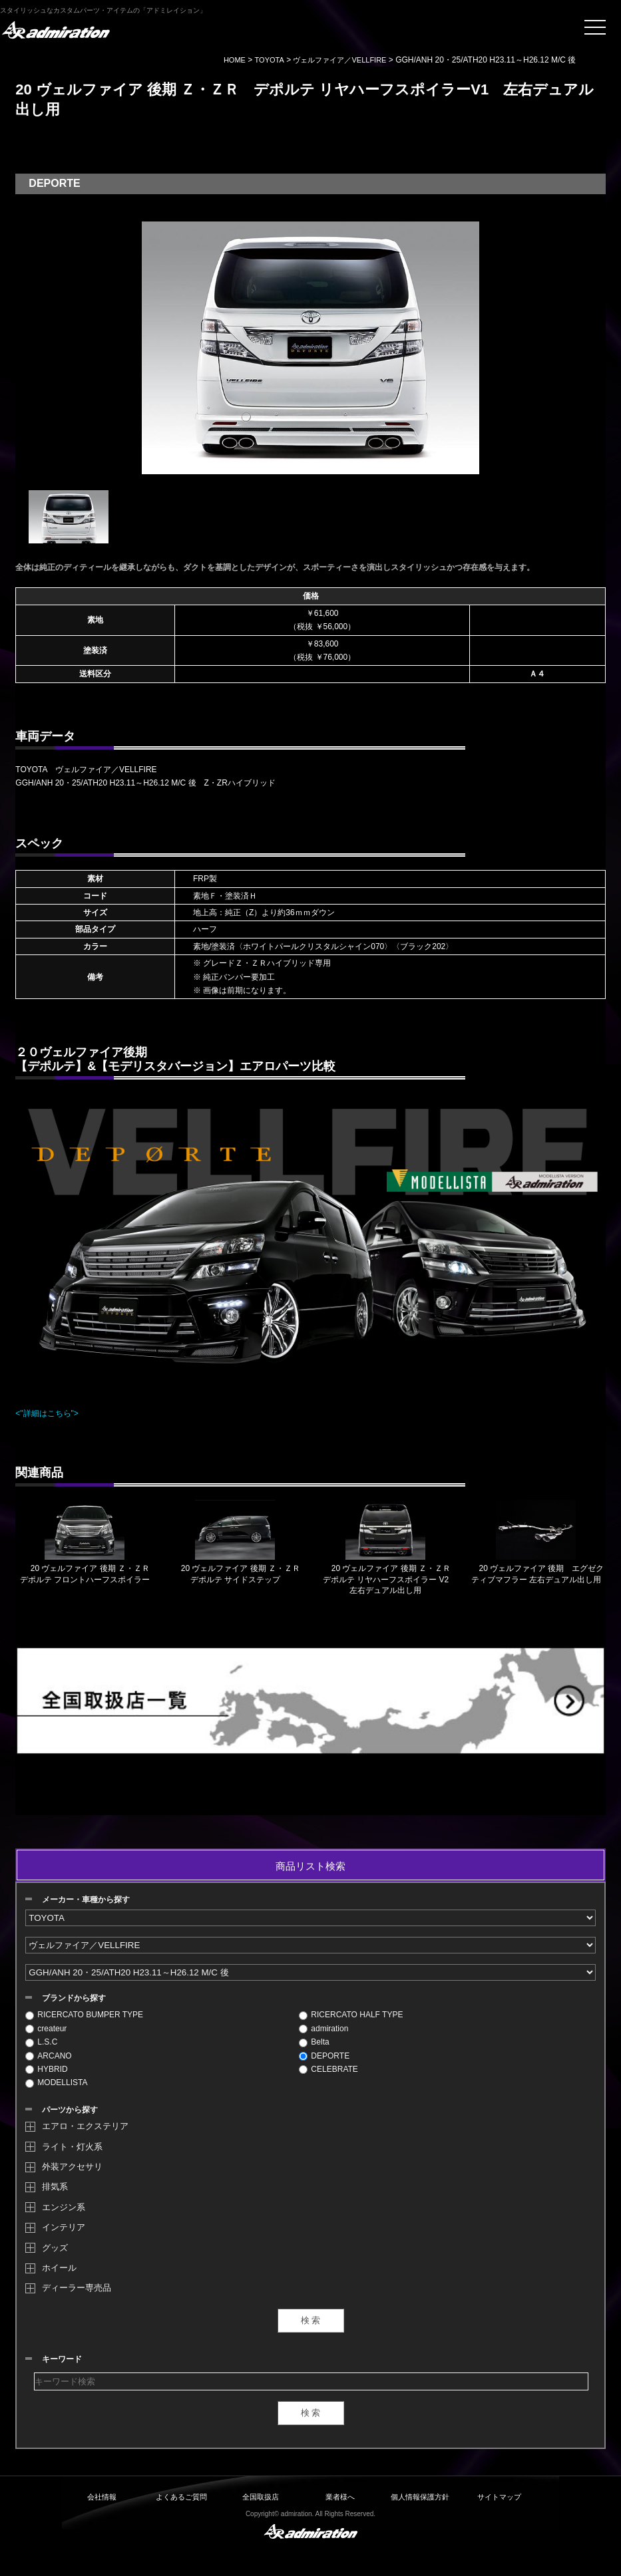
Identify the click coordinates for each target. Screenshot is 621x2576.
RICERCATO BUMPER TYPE (84, 2014)
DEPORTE (324, 2056)
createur (46, 2028)
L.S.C (41, 2042)
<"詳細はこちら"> (47, 1413)
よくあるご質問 (181, 2497)
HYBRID (46, 2069)
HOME (235, 60)
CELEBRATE (328, 2069)
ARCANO (48, 2056)
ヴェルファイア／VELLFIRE (339, 60)
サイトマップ (499, 2497)
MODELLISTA (56, 2082)
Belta (314, 2042)
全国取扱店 (260, 2497)
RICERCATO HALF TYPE (351, 2014)
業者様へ (340, 2497)
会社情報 (101, 2497)
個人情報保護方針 (420, 2497)
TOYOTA (269, 60)
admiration (323, 2028)
